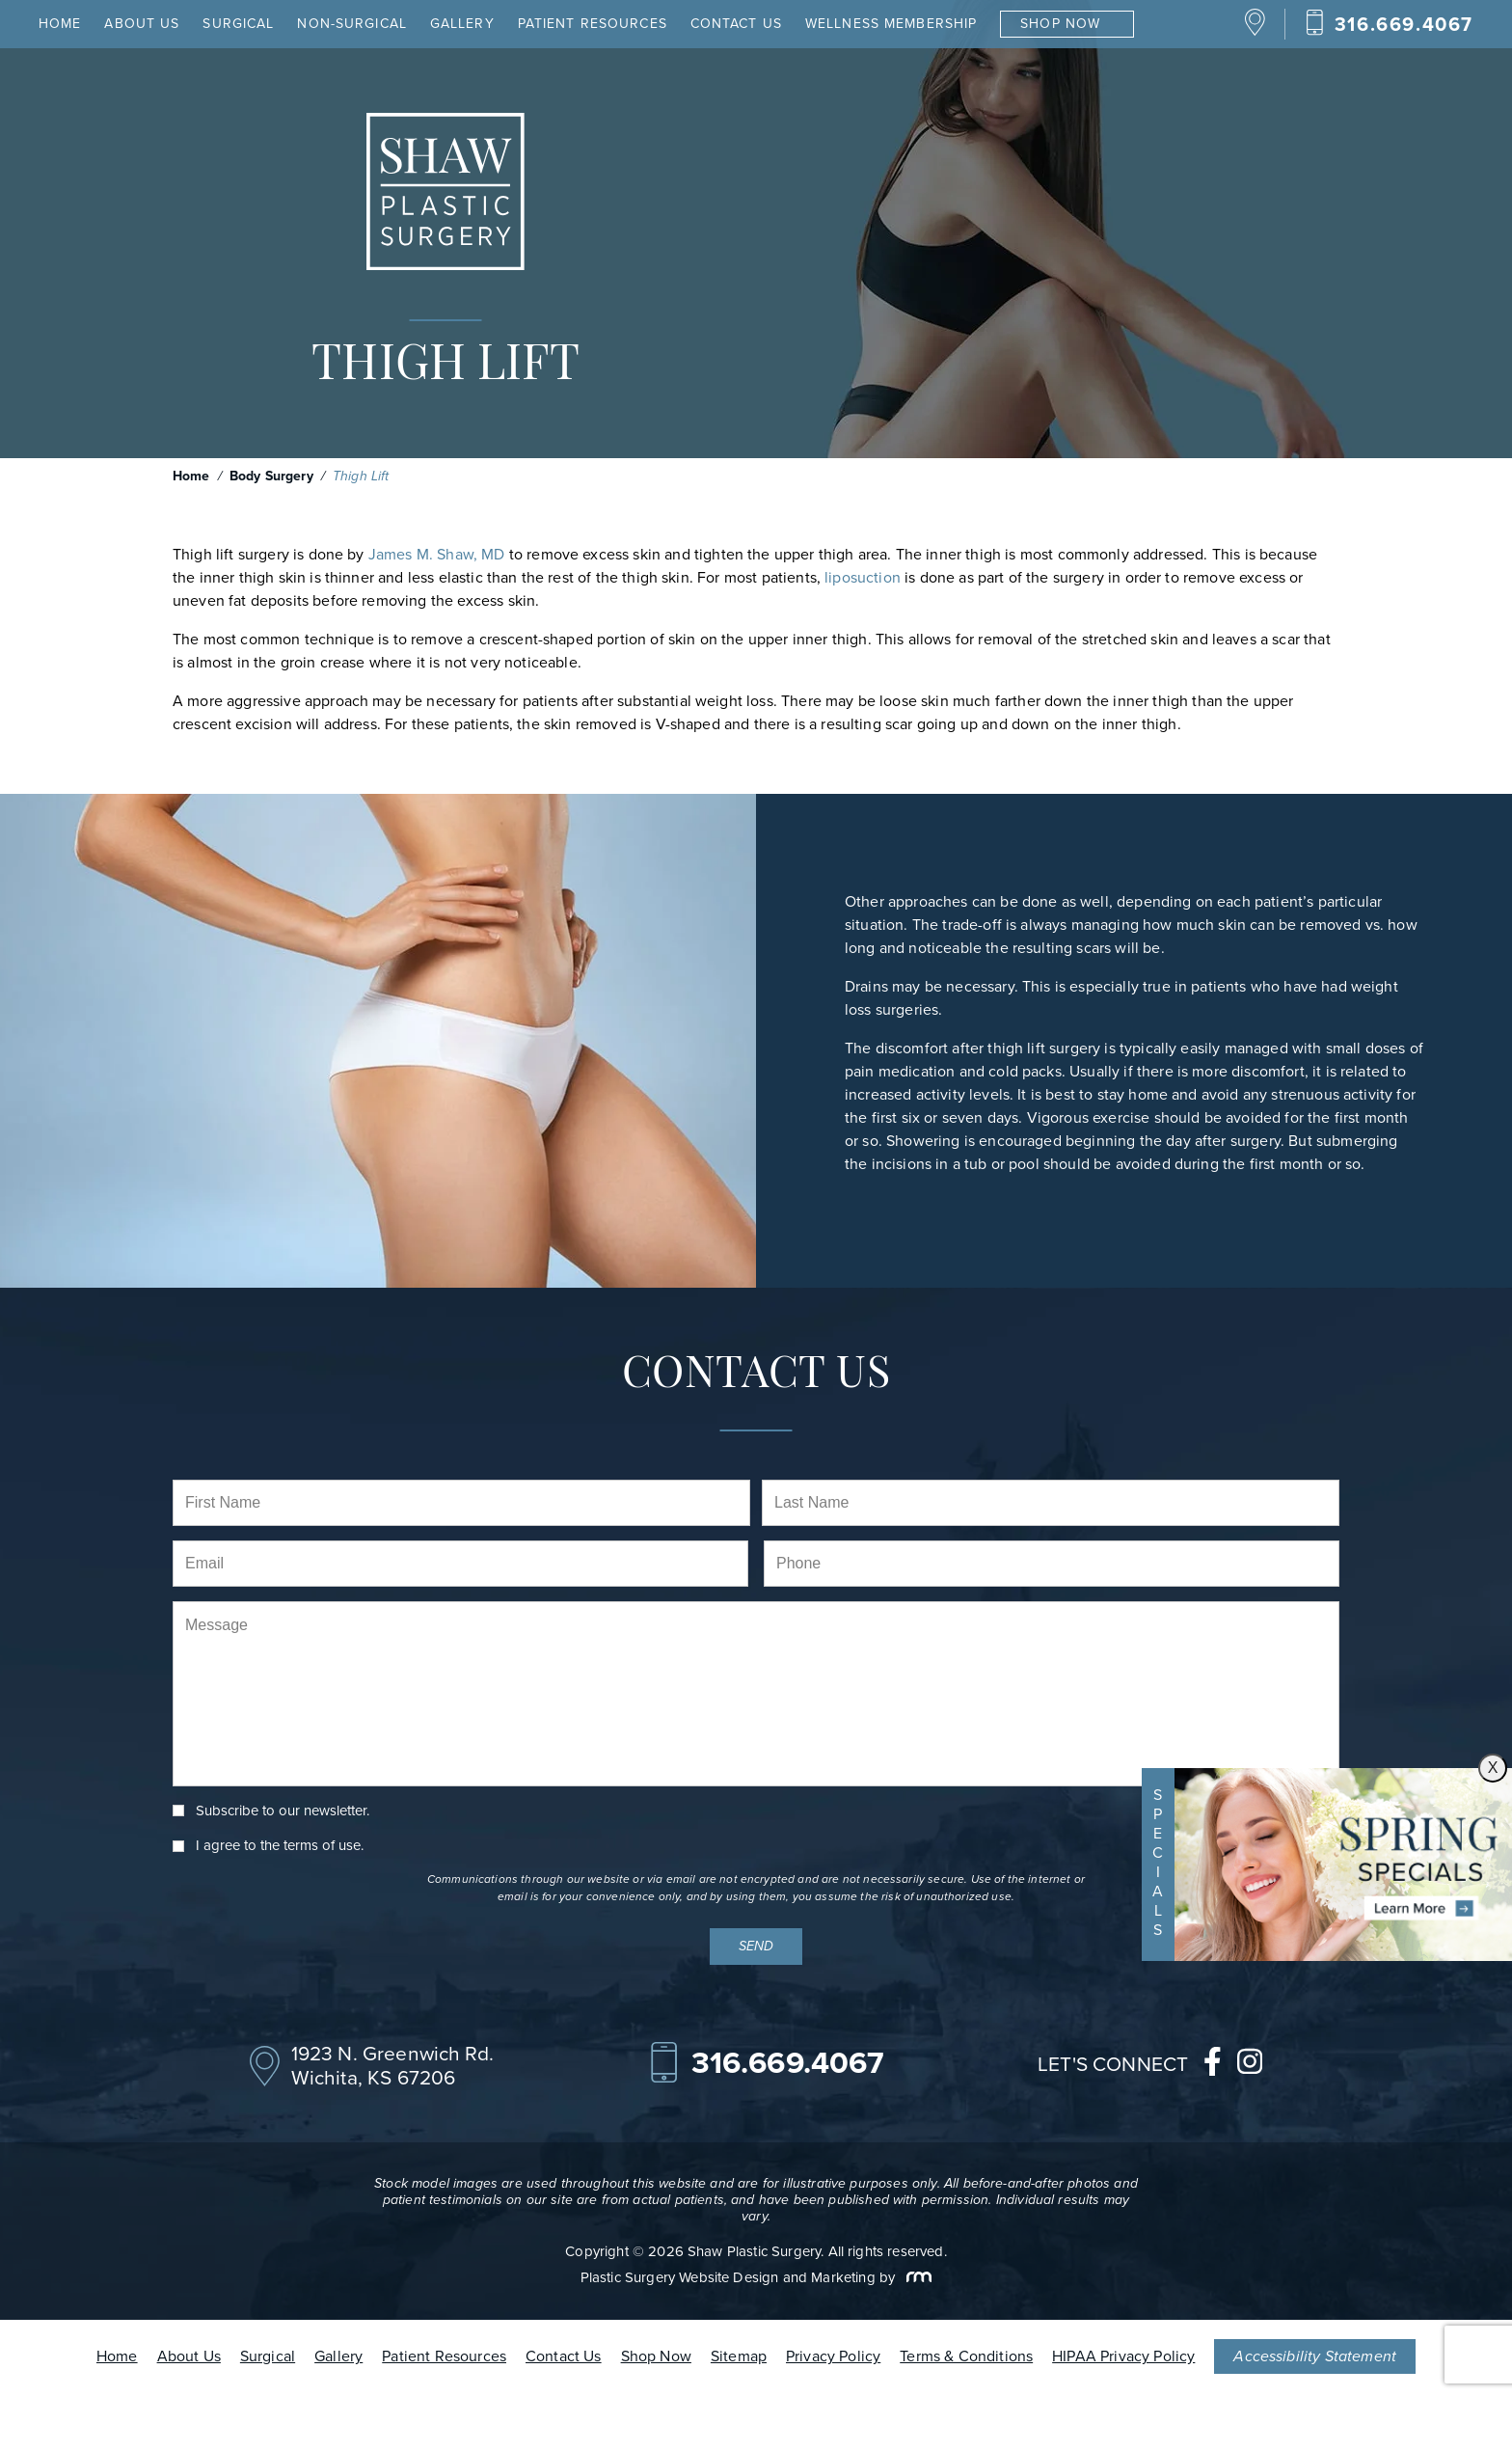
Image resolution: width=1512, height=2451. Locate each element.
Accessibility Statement (1314, 2356)
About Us (141, 24)
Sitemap (739, 2356)
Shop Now (1060, 24)
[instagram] (1249, 2066)
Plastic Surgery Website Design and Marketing (728, 2277)
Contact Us (736, 24)
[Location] (1255, 31)
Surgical (238, 24)
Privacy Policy (833, 2356)
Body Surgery (271, 476)
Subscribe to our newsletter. (282, 1811)
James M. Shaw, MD (436, 554)
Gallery (462, 24)
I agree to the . (280, 1846)
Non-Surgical (351, 24)
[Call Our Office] (1389, 24)
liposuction (862, 577)
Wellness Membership (891, 24)
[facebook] (1212, 2066)
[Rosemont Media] (915, 2277)
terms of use (322, 1845)
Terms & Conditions (966, 2356)
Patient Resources (592, 24)
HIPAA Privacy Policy (1123, 2356)
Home (60, 24)
